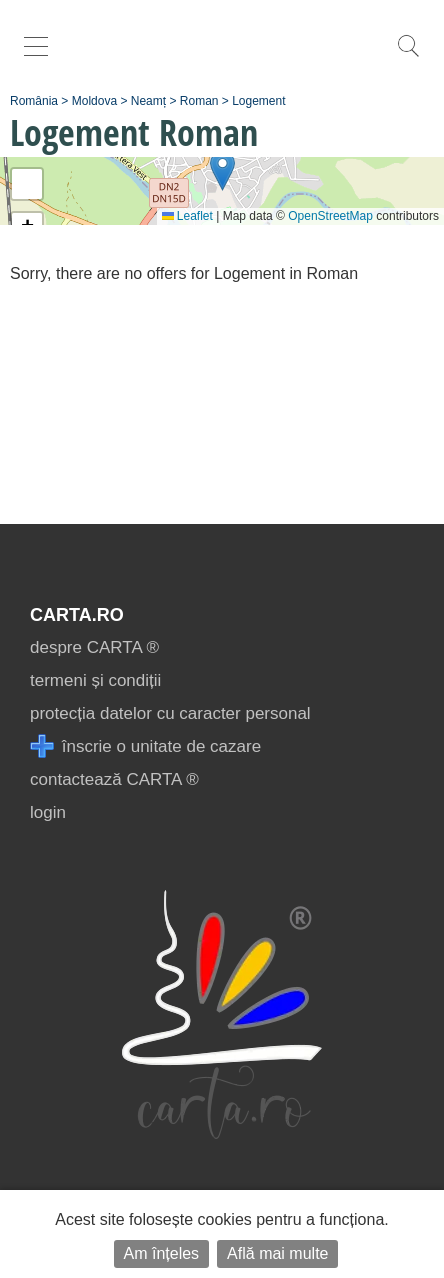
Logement (258, 101)
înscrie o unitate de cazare (145, 746)
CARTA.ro (77, 615)
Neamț (148, 101)
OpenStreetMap (330, 216)
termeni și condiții (95, 680)
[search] (408, 56)
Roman (199, 101)
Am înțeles (162, 1253)
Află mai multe (277, 1253)
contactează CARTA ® (114, 779)
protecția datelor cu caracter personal (170, 713)
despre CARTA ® (94, 647)
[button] (222, 170)
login (48, 812)
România (34, 101)
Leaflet (187, 216)
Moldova (94, 101)
